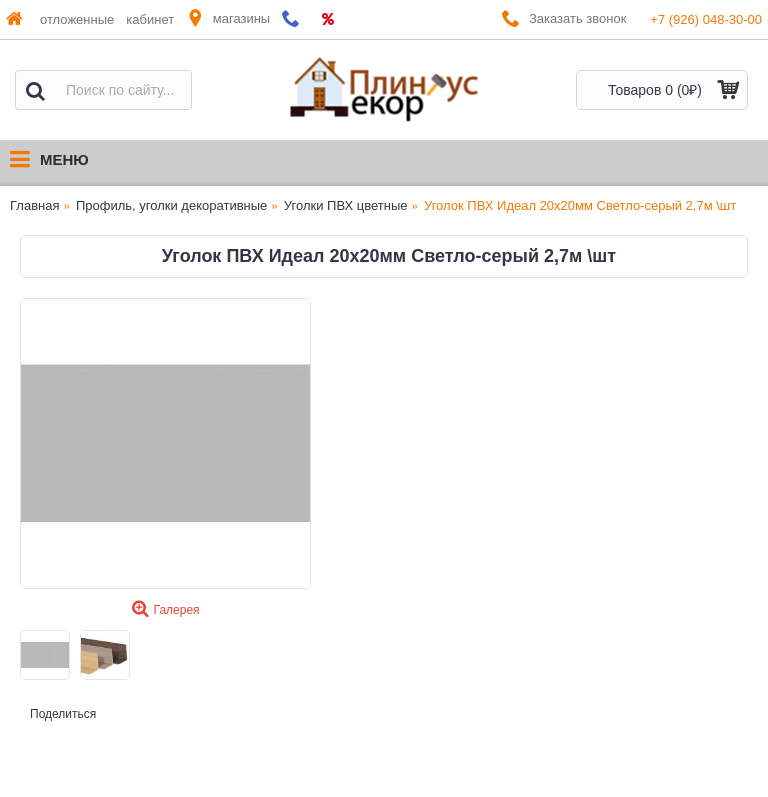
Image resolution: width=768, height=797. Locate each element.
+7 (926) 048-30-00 (706, 19)
